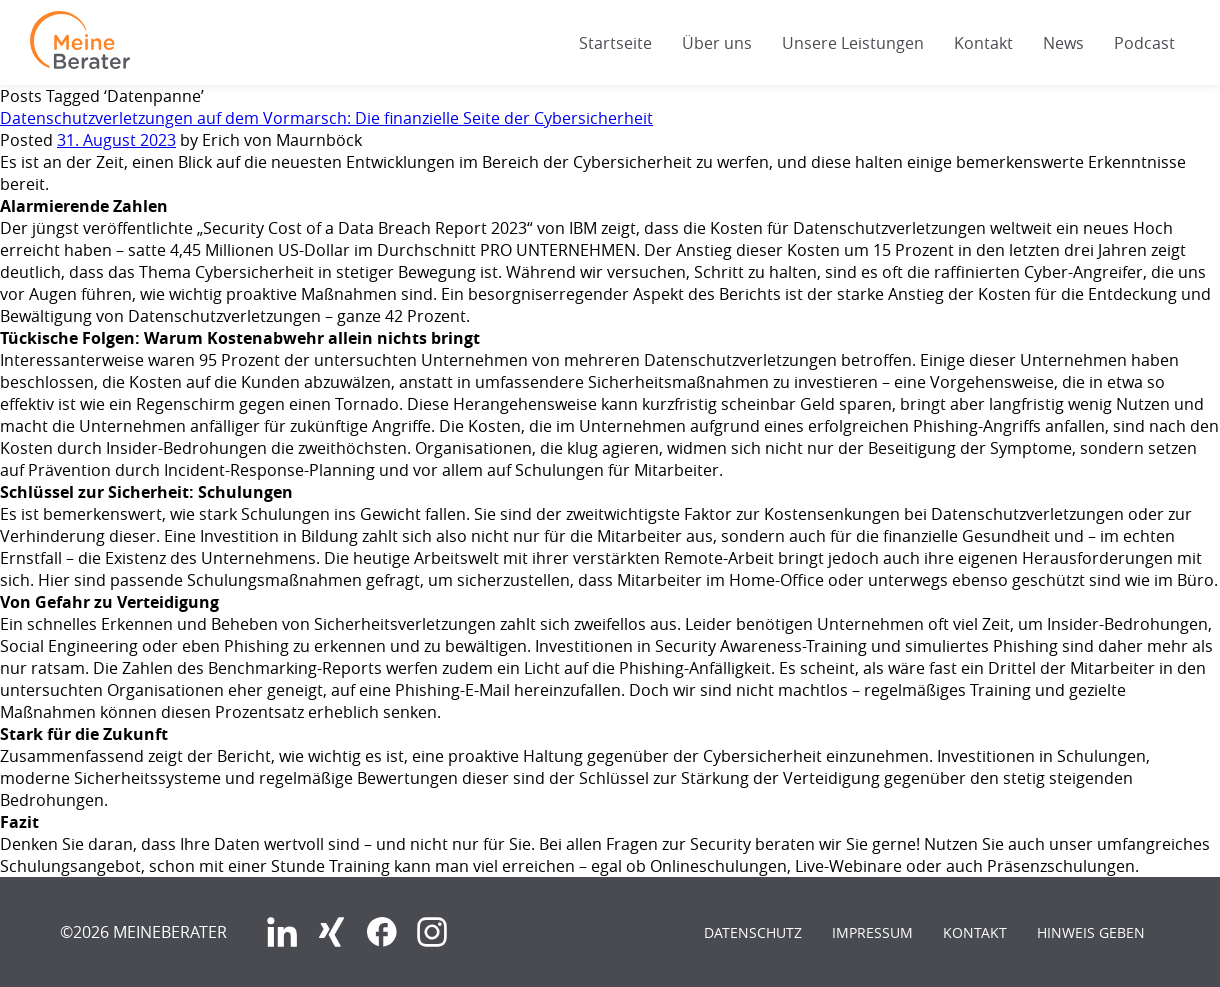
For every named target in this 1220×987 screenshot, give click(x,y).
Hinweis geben (1091, 932)
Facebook (382, 932)
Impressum (872, 932)
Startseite (615, 43)
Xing (332, 932)
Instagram (432, 932)
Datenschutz (753, 932)
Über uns (717, 43)
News (1063, 43)
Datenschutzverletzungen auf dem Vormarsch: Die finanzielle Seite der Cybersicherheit (326, 118)
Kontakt (983, 43)
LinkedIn (282, 932)
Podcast (1144, 43)
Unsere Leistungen (853, 43)
